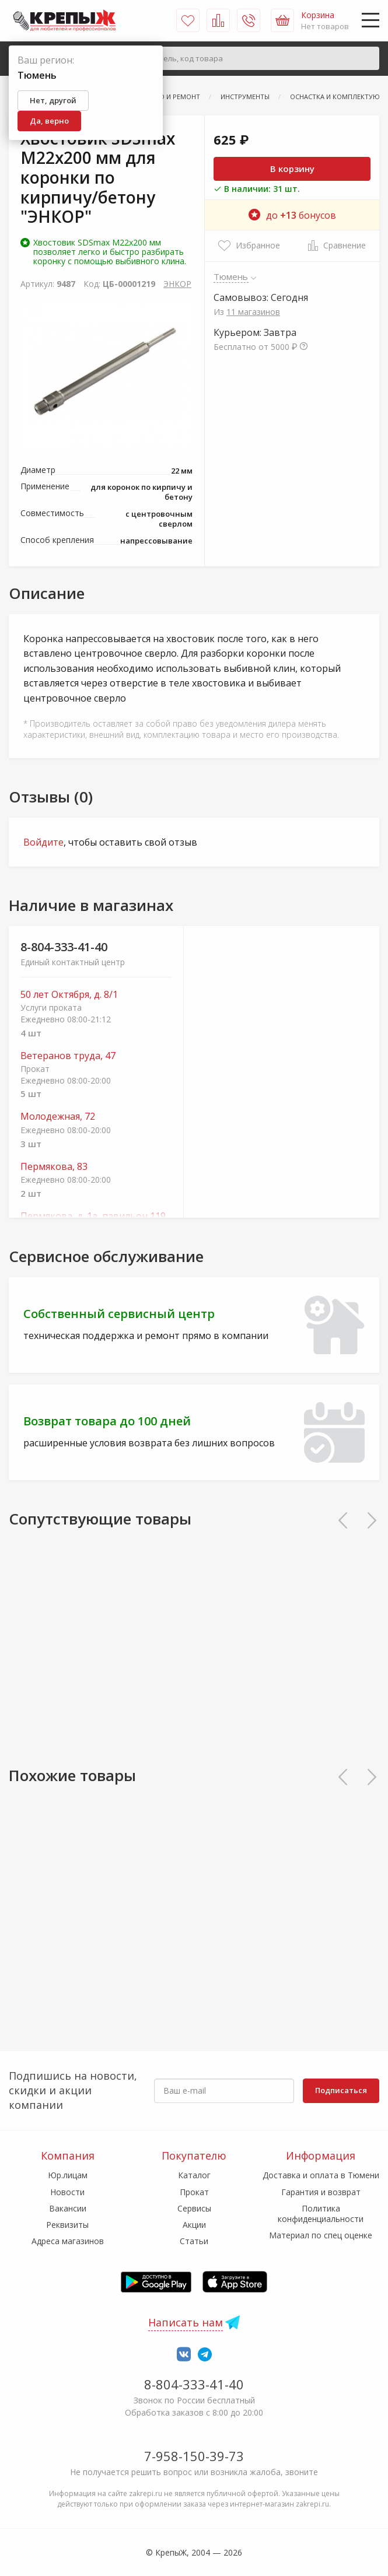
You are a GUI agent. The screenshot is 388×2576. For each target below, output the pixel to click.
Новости (67, 2192)
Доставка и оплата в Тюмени (321, 2175)
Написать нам (185, 2322)
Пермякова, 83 (54, 1167)
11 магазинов (253, 311)
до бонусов (292, 215)
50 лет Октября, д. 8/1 (69, 995)
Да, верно (49, 120)
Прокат (194, 2192)
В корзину (292, 168)
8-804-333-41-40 (63, 947)
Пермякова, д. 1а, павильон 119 (93, 1216)
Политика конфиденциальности (320, 2213)
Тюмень (231, 276)
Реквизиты (67, 2224)
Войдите (43, 842)
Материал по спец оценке (320, 2235)
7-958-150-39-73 (194, 2456)
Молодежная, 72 (57, 1116)
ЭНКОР (177, 283)
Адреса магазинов (68, 2240)
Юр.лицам (68, 2175)
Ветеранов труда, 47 (68, 1056)
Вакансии (67, 2208)
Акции (194, 2224)
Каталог (194, 2175)
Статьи (194, 2240)
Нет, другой (53, 100)
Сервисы (194, 2208)
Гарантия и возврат (321, 2192)
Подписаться (341, 2090)
